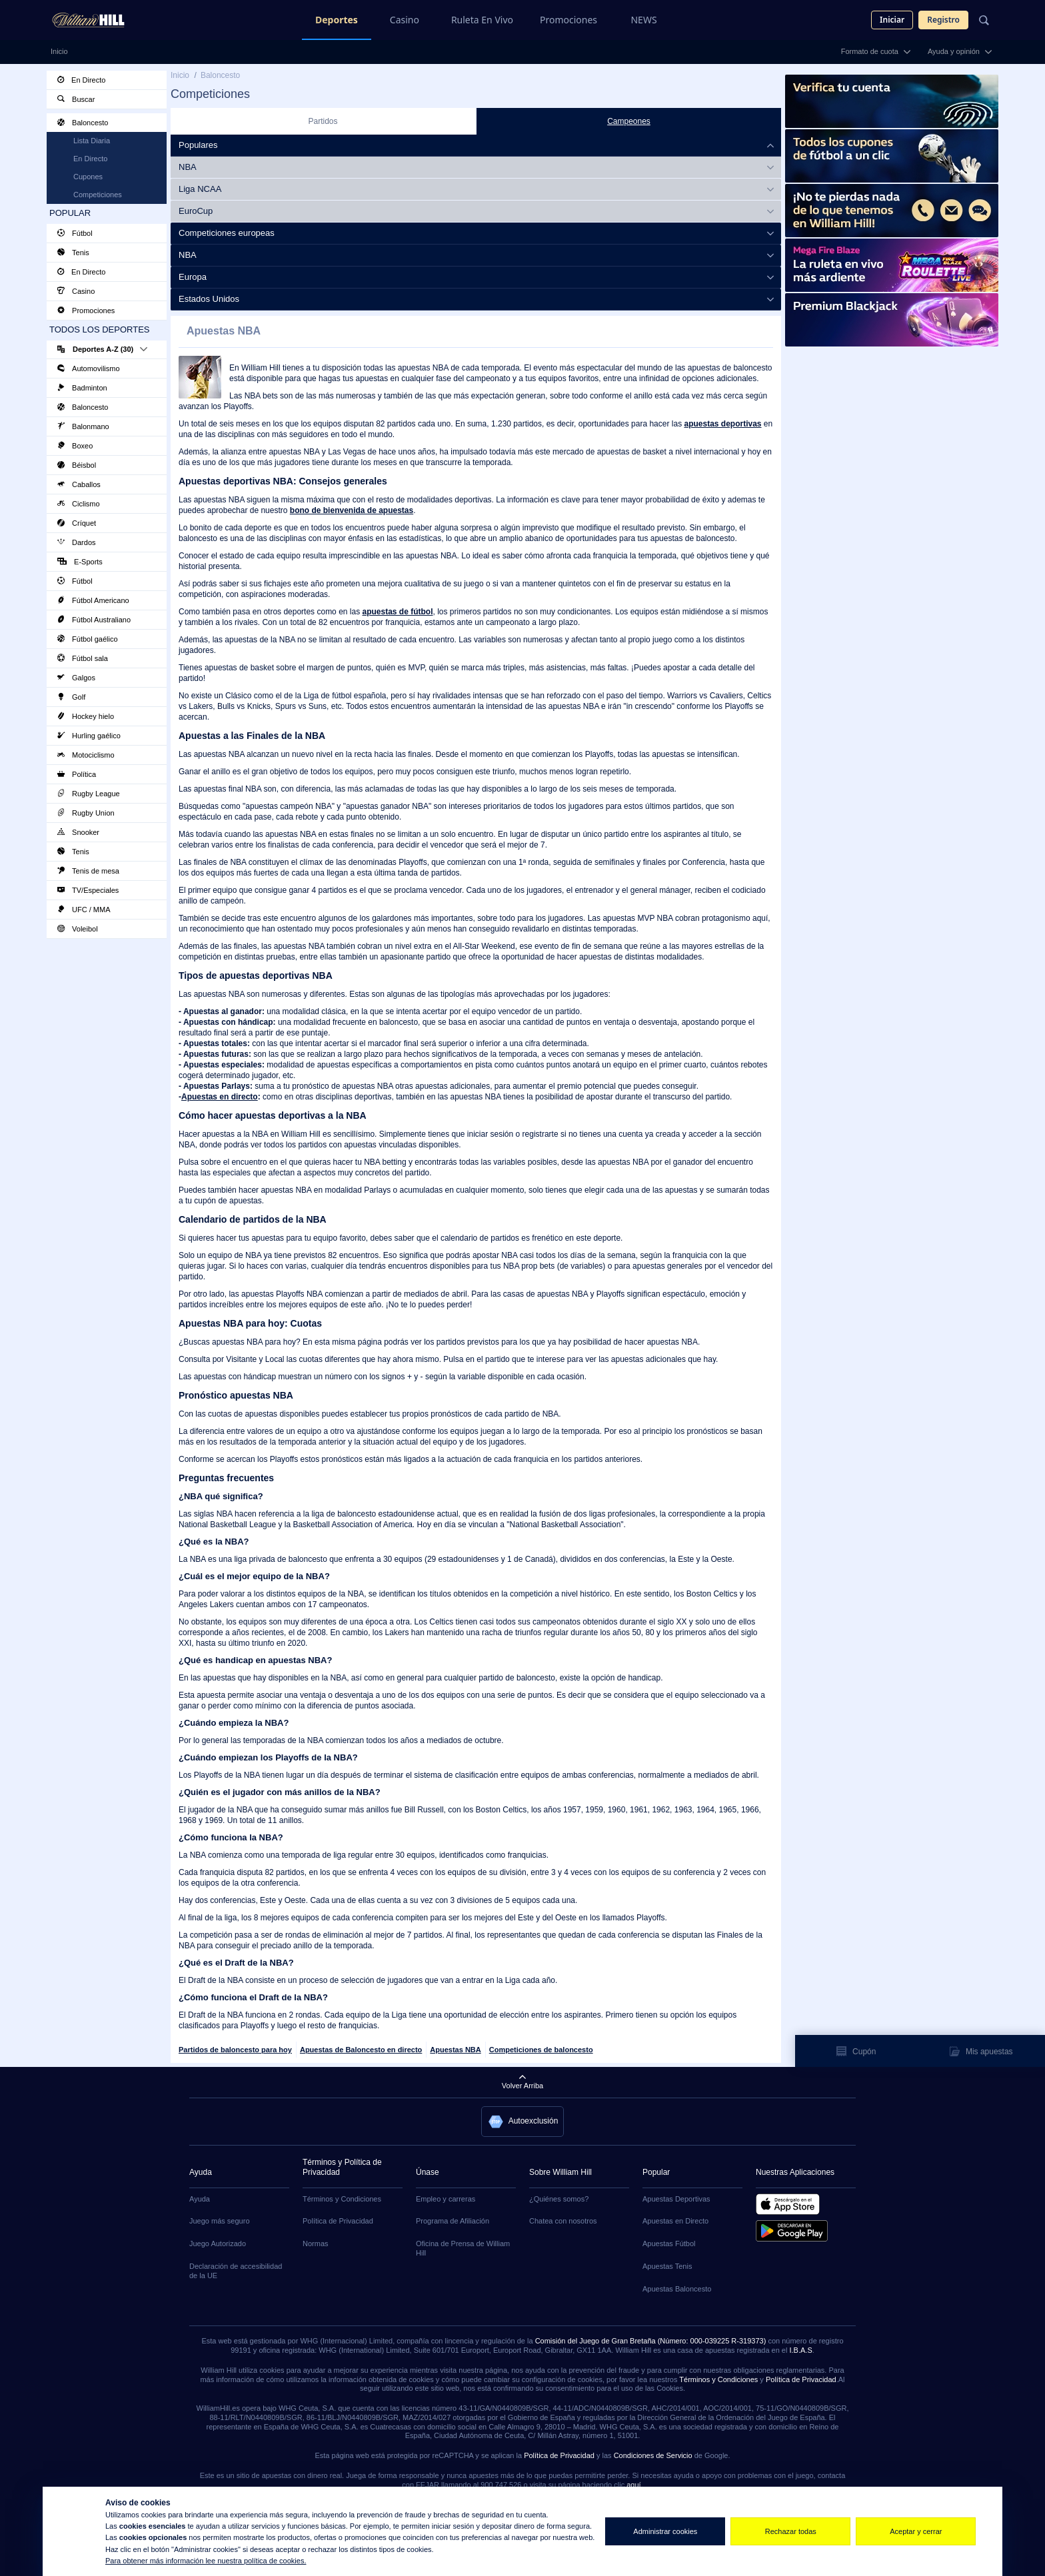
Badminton (82, 388)
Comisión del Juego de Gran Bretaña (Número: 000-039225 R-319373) (650, 2341)
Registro (943, 19)
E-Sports (80, 562)
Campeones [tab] (628, 121)
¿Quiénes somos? (558, 2199)
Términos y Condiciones (342, 2199)
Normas (316, 2244)
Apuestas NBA (455, 2050)
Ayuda (199, 2199)
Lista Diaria (91, 141)
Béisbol (76, 465)
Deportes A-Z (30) (102, 349)
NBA (188, 167)
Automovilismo (88, 368)
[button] (523, 2121)
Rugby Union (86, 813)
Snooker (78, 832)
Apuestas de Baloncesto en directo (361, 2050)
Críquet (76, 523)
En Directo (81, 80)
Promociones (568, 19)
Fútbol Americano (93, 600)
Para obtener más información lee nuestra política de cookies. (205, 2561)
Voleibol (77, 929)
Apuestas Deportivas (676, 2199)
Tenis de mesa (88, 871)
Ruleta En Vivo (482, 19)
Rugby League (88, 794)
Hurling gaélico (89, 736)
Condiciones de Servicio (653, 2455)
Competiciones (97, 195)
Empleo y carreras (445, 2199)
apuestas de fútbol (397, 611)
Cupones (88, 177)
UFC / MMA (84, 910)
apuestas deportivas (722, 423)
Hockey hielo (85, 716)
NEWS (643, 19)
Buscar (76, 99)
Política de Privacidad (338, 2221)
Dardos (76, 542)
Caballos (79, 484)
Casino (404, 19)
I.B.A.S (800, 2350)
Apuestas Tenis (667, 2266)
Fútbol (75, 233)
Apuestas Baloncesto (676, 2289)
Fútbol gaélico (87, 639)
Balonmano (83, 426)
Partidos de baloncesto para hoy (235, 2050)
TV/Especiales (88, 890)
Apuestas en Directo (675, 2221)
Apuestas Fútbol (669, 2244)
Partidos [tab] (322, 121)
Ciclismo (78, 504)
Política (76, 774)
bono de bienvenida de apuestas (351, 510)
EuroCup (196, 211)
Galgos (76, 678)
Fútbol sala (82, 658)
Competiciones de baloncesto (541, 2050)
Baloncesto (82, 123)
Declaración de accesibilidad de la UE (235, 2270)
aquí (633, 2485)
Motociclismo (86, 755)
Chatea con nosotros (563, 2221)
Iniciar (892, 19)
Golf (71, 697)
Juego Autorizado (217, 2244)
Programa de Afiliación (452, 2221)
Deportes (336, 19)
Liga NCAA (200, 189)
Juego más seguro (219, 2221)
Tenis (73, 253)
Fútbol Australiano (94, 620)
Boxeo (75, 446)
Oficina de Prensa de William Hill (463, 2248)
